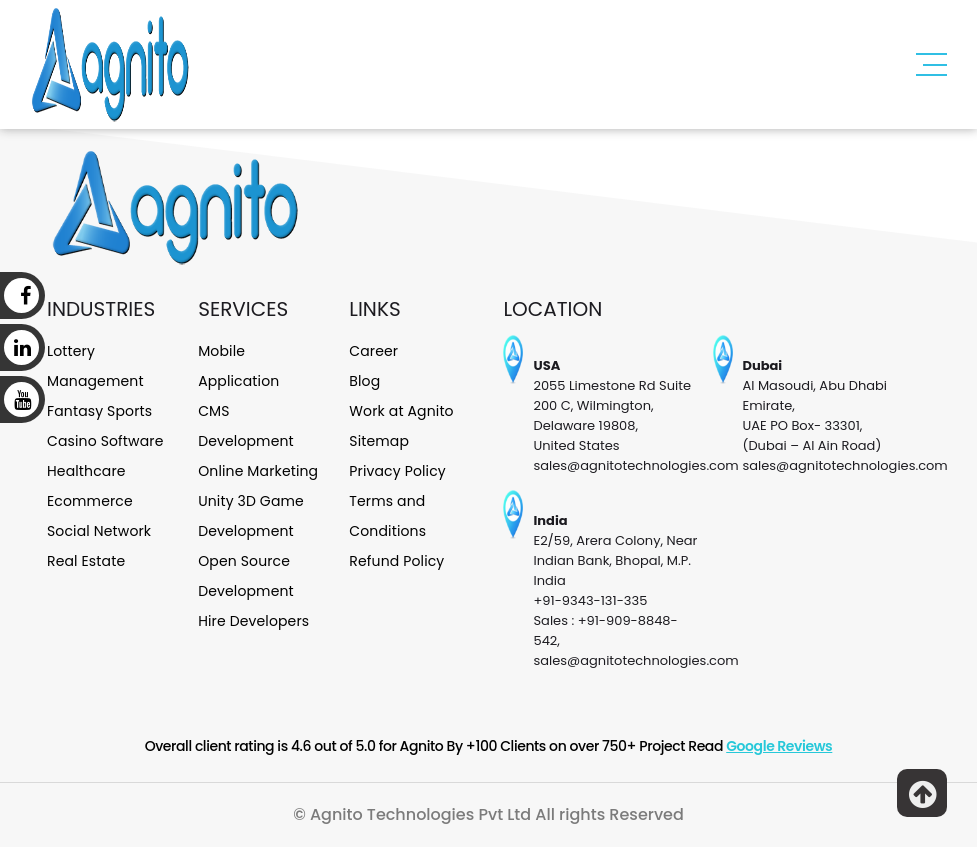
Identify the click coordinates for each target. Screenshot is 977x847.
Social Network (99, 531)
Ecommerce (90, 501)
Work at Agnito (401, 411)
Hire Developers (253, 621)
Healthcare (86, 471)
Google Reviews (779, 746)
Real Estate (86, 561)
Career (373, 351)
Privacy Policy (397, 471)
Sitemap (379, 441)
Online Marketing (258, 471)
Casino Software (105, 441)
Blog (364, 381)
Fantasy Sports (99, 411)
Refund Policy (396, 561)
